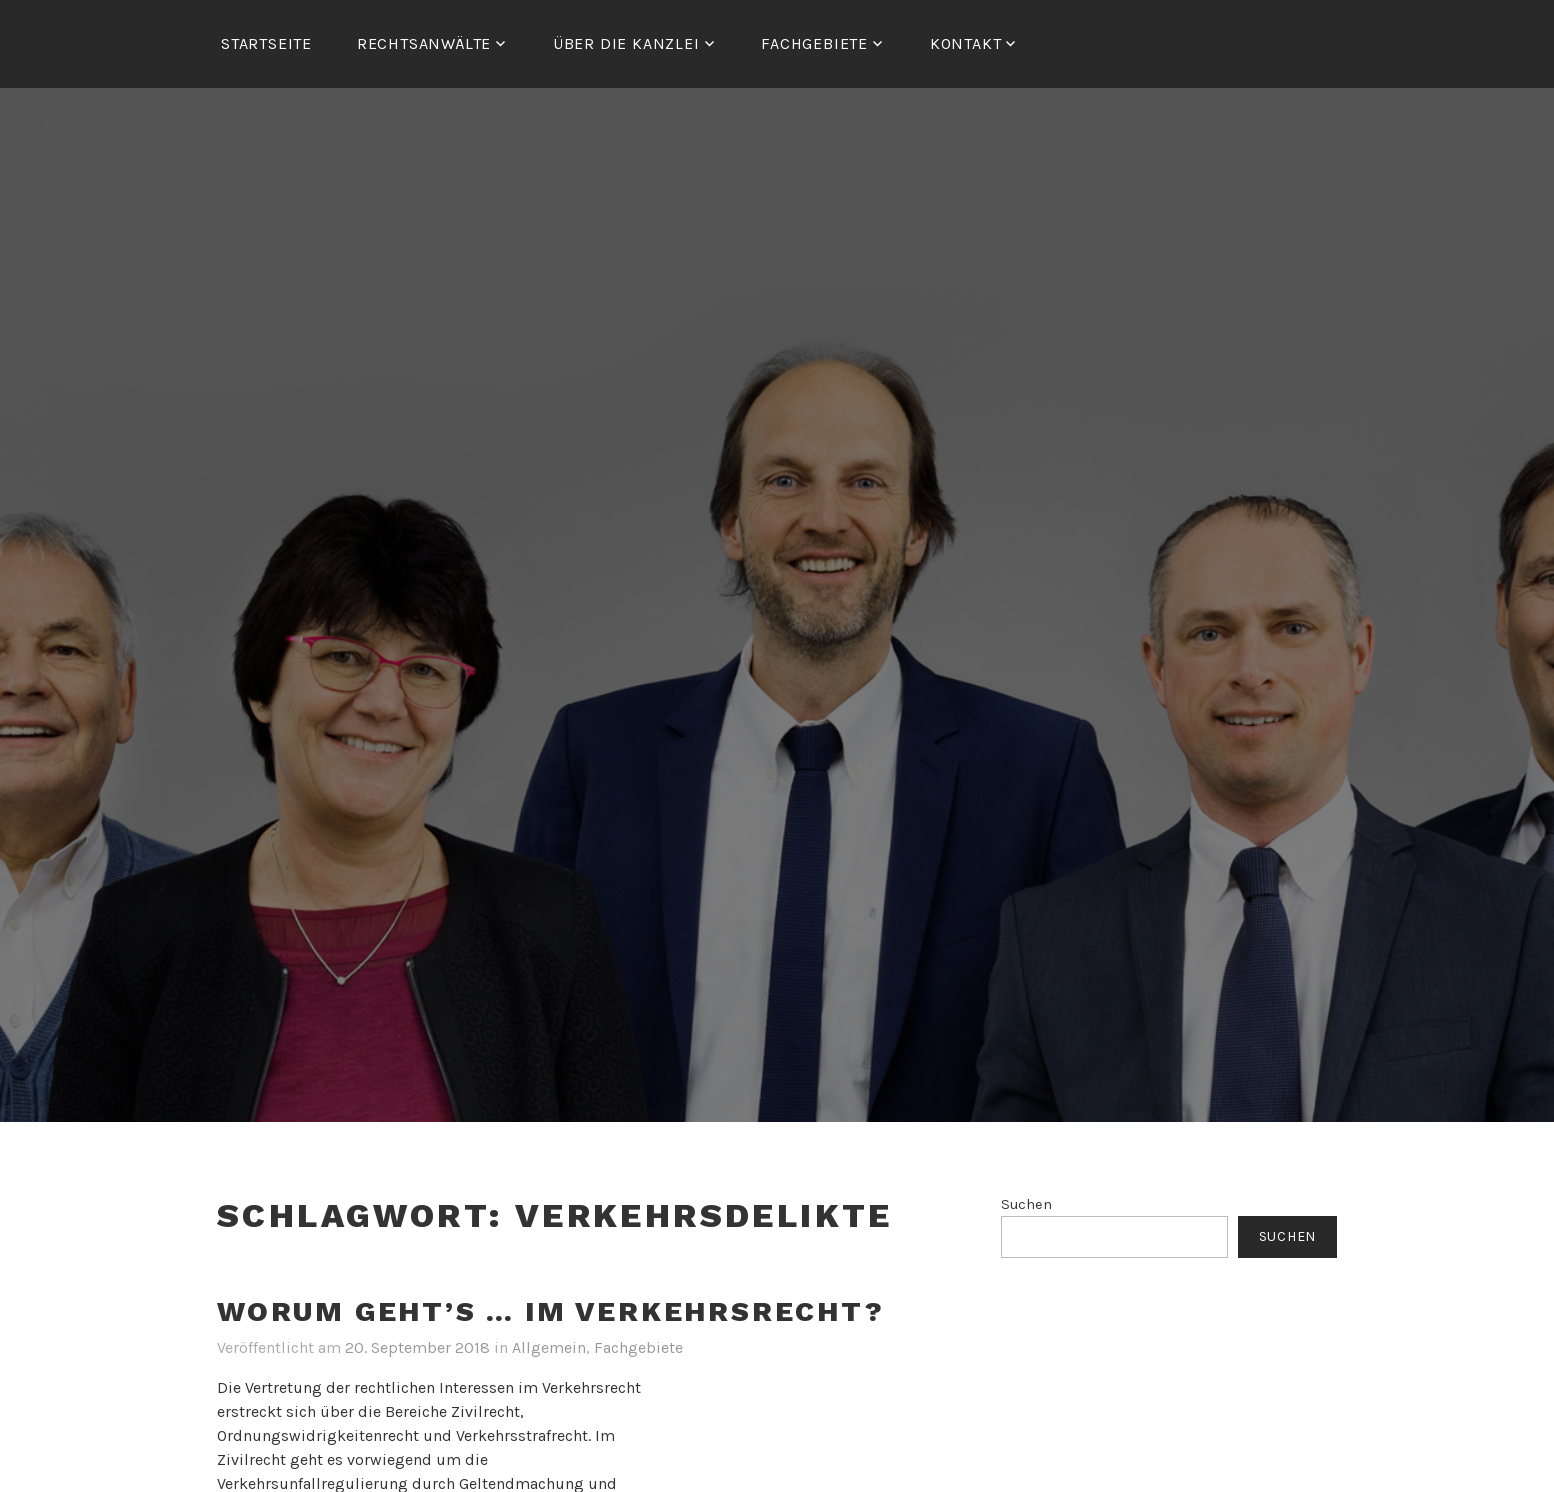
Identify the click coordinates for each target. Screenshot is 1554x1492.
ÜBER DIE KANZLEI (626, 43)
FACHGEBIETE (814, 43)
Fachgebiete (638, 1347)
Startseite (266, 43)
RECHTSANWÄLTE (424, 43)
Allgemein (549, 1347)
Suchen (1026, 1204)
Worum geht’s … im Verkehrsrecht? (551, 1311)
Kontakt (966, 43)
